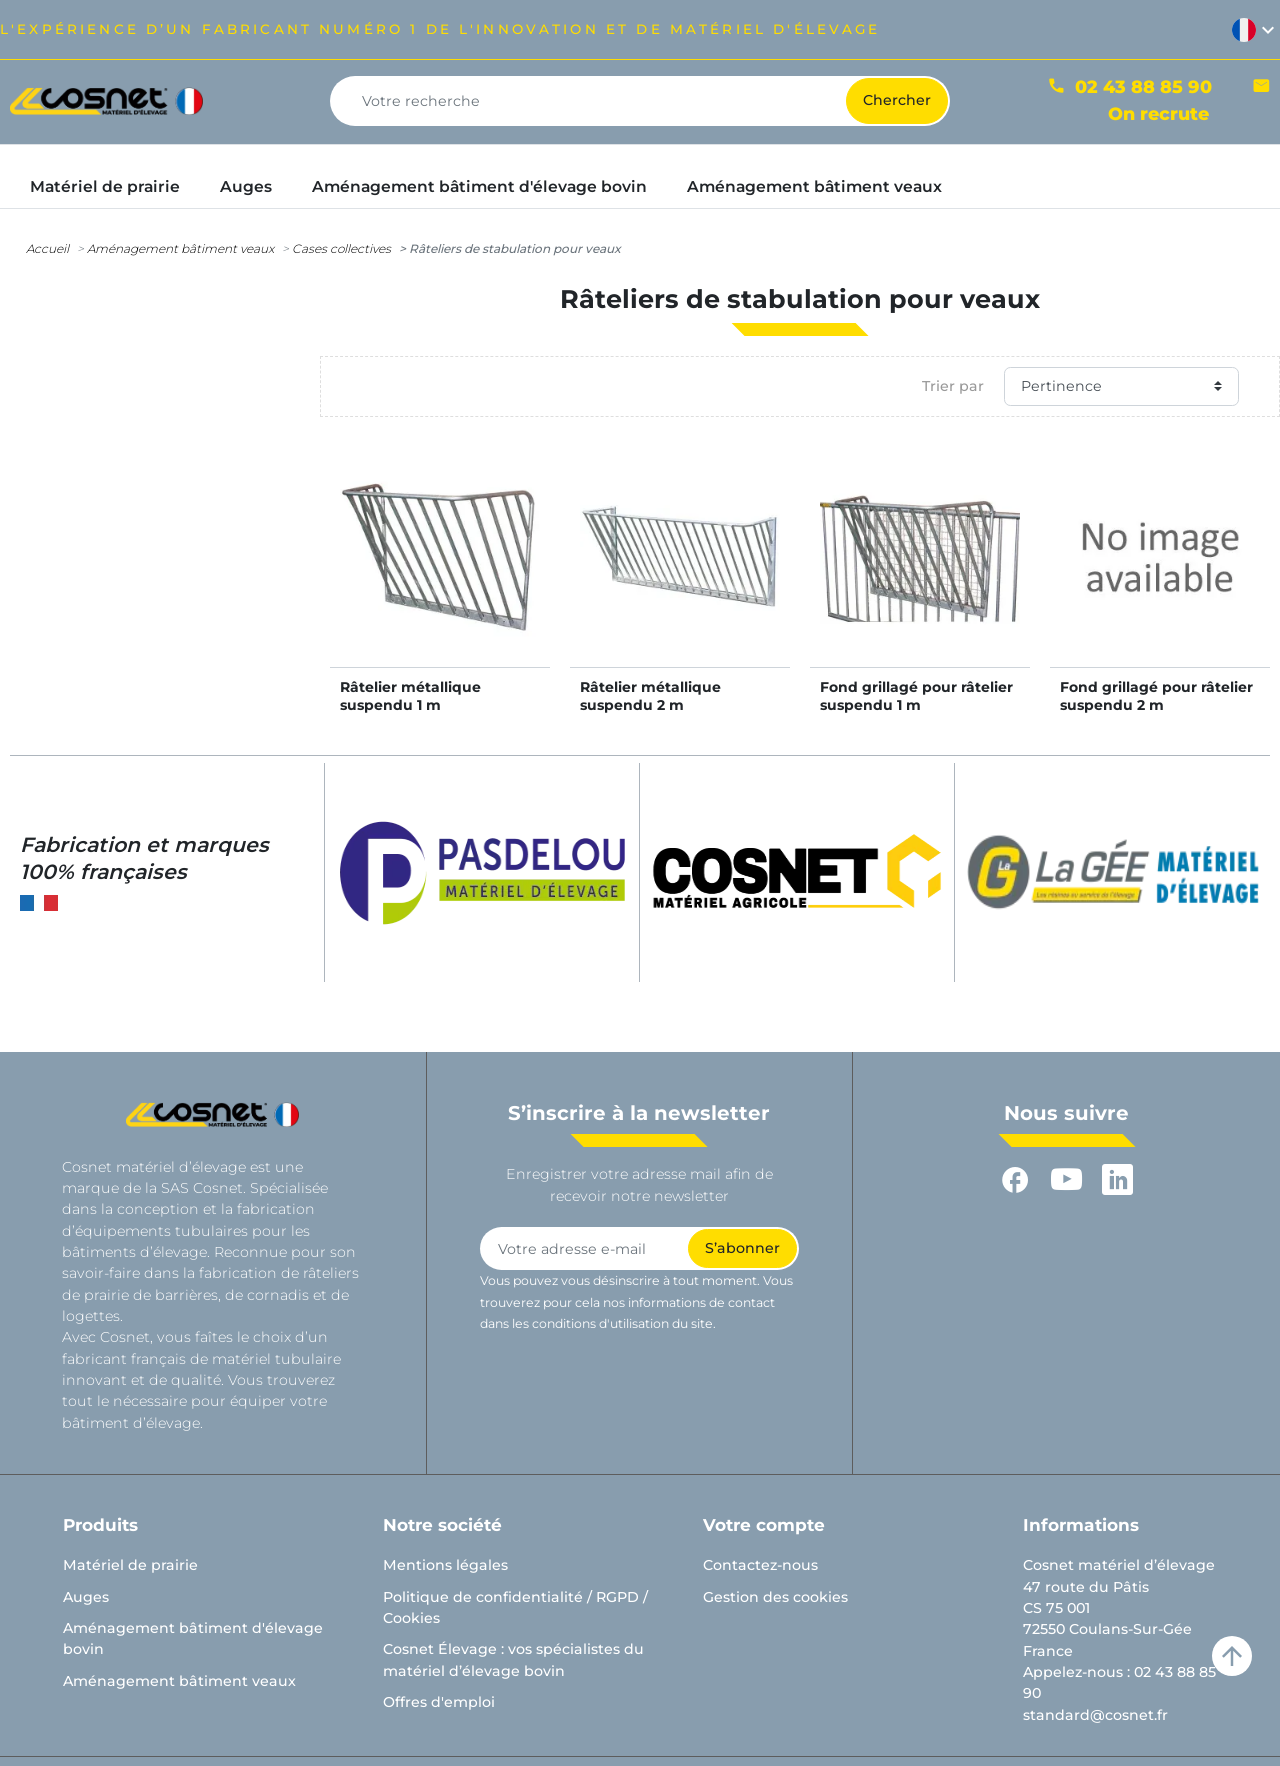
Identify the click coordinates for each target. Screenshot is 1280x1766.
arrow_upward (1232, 1656)
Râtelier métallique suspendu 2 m (650, 696)
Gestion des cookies (775, 1597)
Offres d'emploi (439, 1702)
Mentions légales (445, 1565)
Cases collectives (341, 248)
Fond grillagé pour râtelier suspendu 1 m (916, 696)
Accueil (47, 248)
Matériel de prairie (130, 1565)
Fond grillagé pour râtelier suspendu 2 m (1156, 696)
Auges (86, 1597)
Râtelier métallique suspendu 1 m (410, 696)
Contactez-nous (760, 1565)
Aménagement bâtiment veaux (180, 248)
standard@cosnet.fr (1095, 1715)
